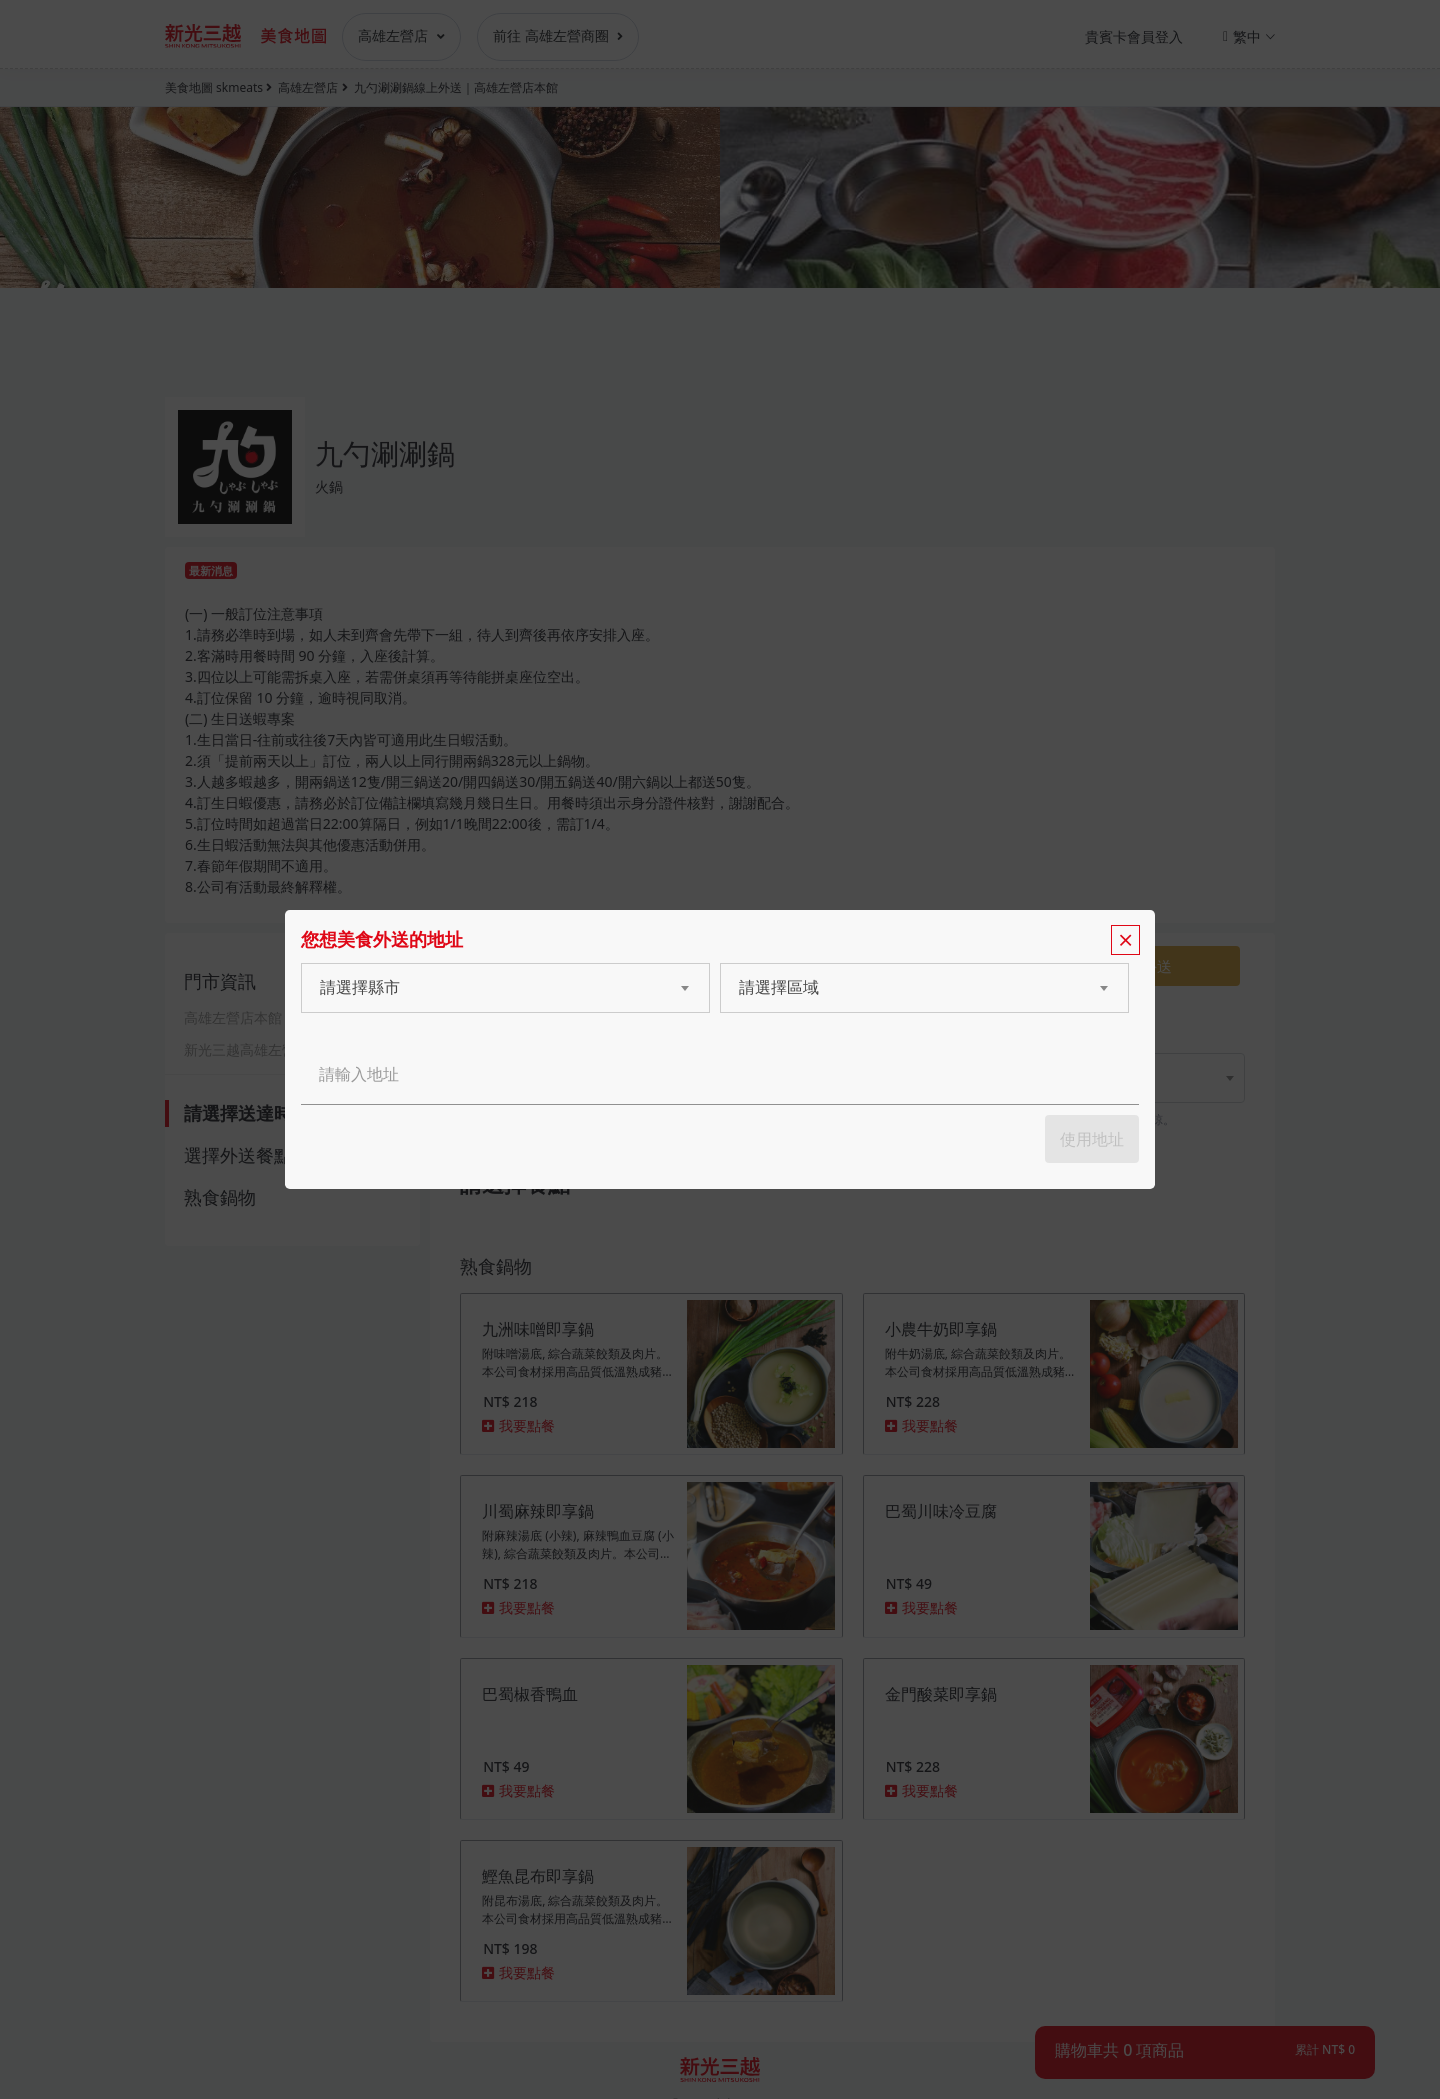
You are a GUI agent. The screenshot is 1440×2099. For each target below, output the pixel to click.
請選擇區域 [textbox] (779, 987)
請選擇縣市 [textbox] (360, 987)
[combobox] (486, 988)
